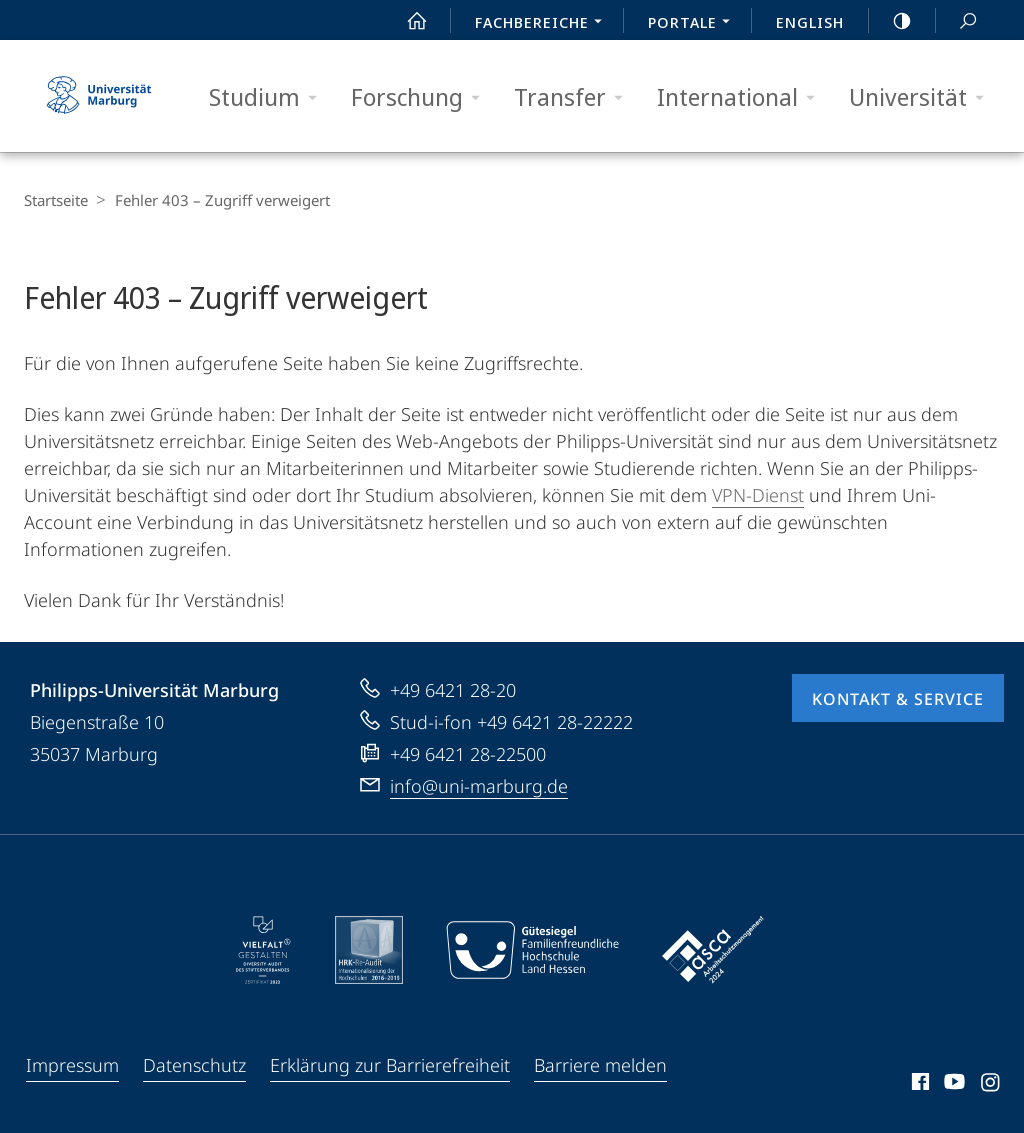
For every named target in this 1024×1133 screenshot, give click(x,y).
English (810, 22)
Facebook (918, 1085)
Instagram (991, 1085)
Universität (923, 97)
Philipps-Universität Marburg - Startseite (99, 96)
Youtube (952, 1085)
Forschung (422, 97)
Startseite (56, 200)
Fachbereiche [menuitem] (544, 24)
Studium (269, 97)
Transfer (575, 97)
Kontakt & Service (898, 699)
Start (406, 21)
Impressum (72, 1065)
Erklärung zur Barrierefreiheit (390, 1065)
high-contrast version (891, 21)
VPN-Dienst (758, 495)
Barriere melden (600, 1065)
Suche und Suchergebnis (957, 21)
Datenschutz (194, 1065)
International (742, 97)
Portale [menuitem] (694, 24)
